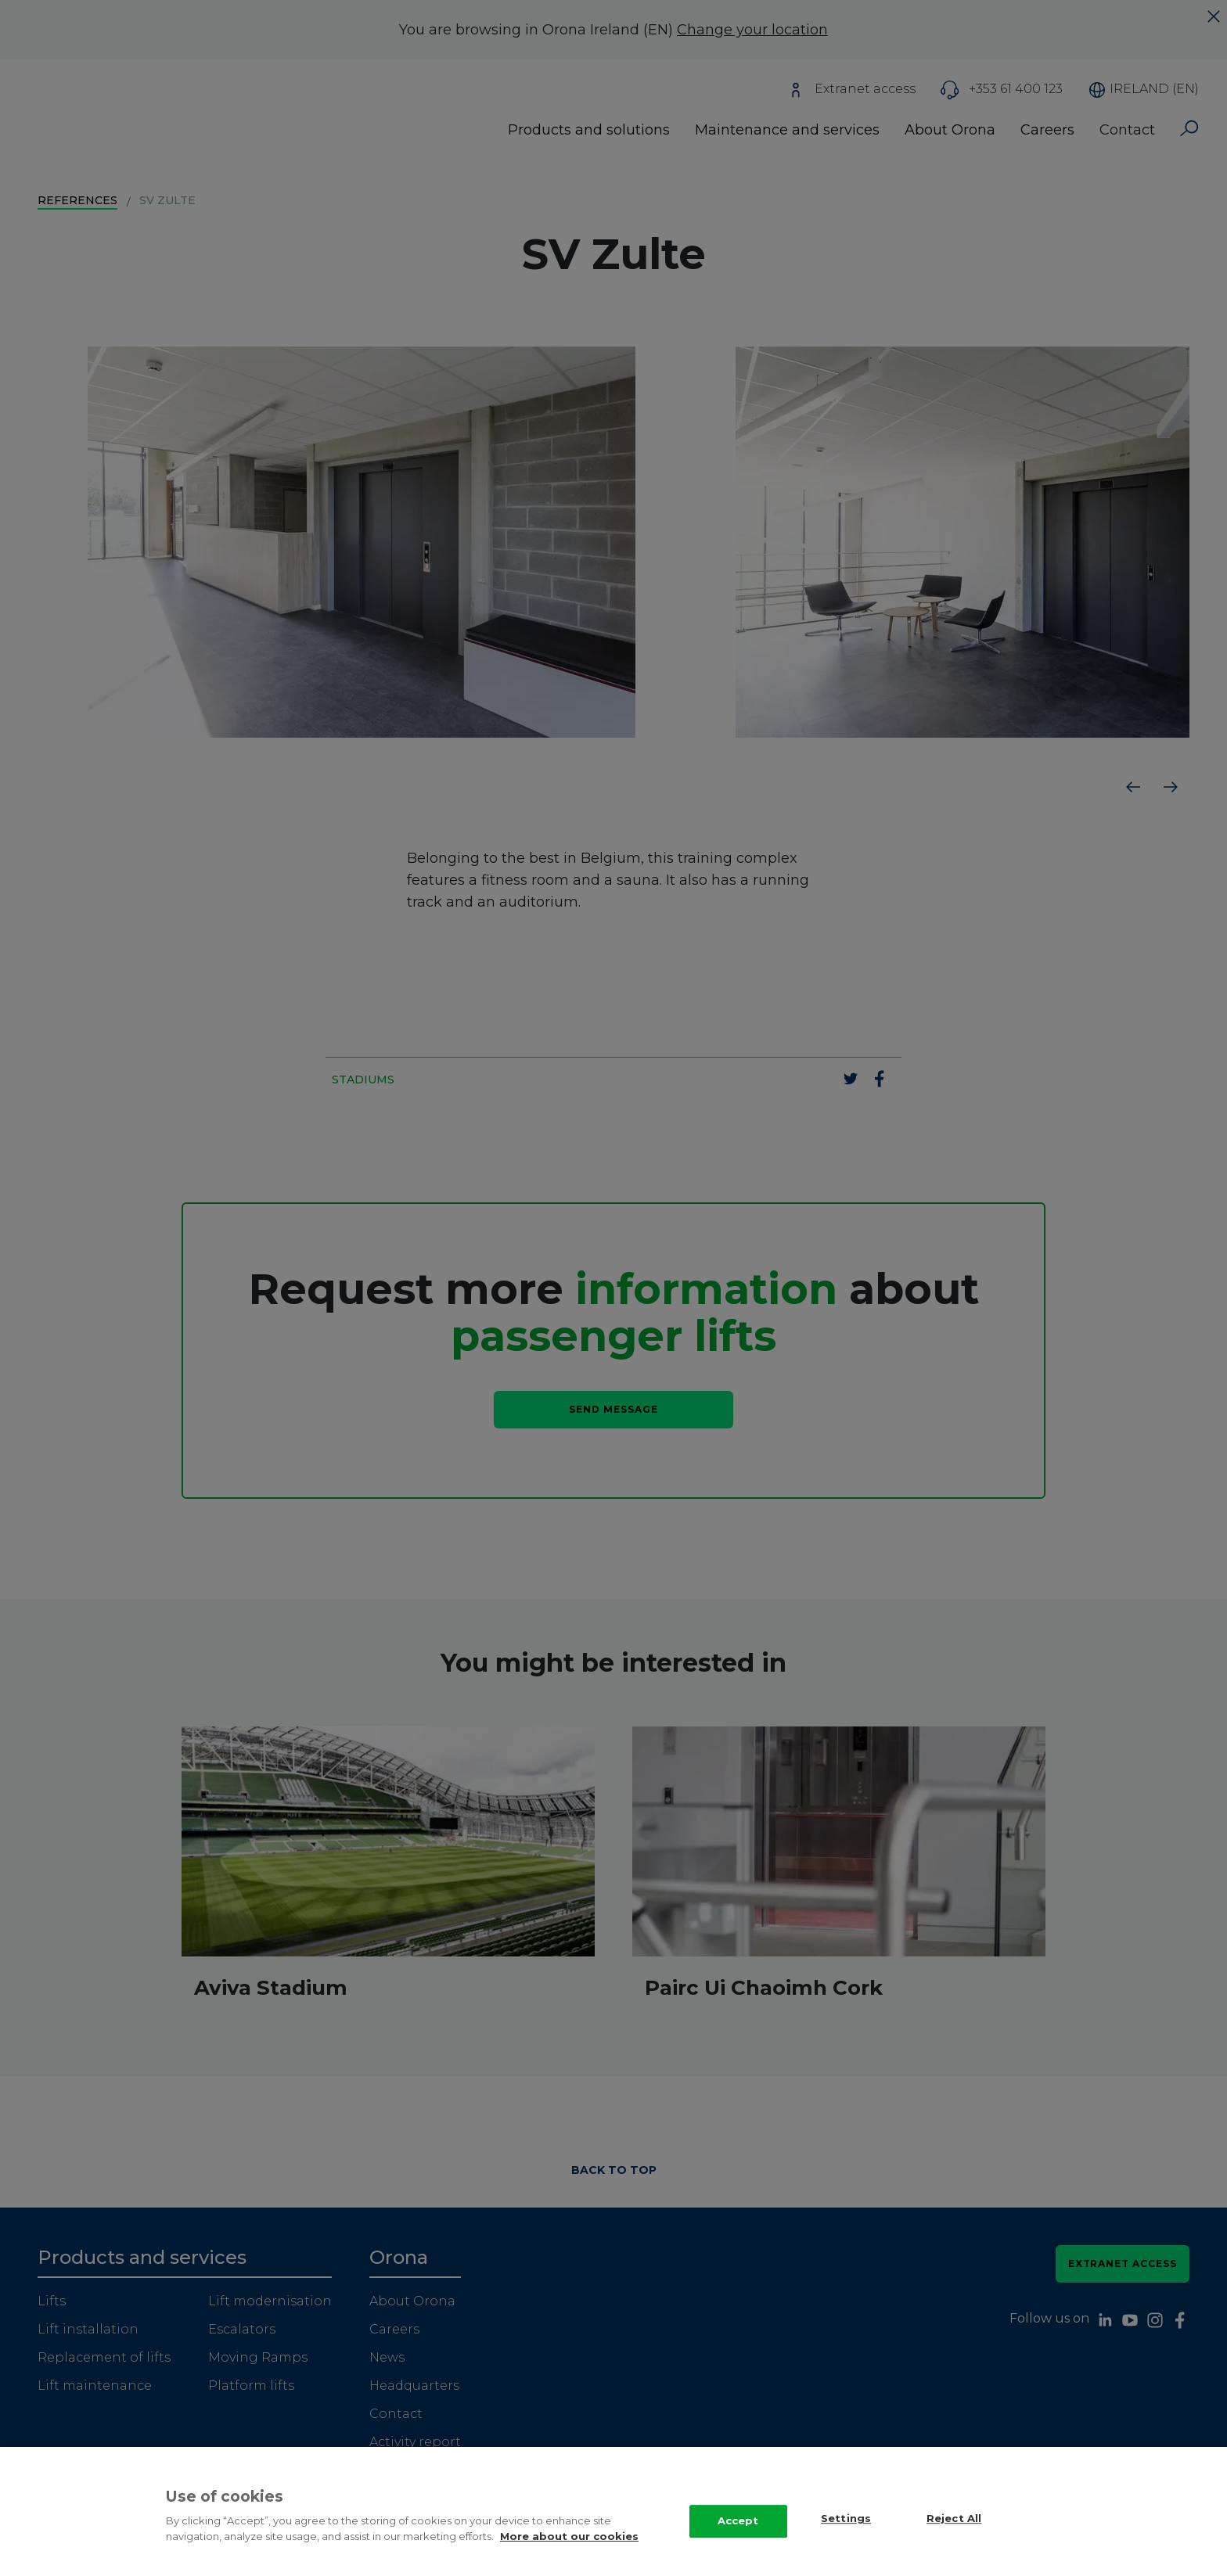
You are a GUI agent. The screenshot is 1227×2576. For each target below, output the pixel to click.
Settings (846, 2533)
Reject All (954, 2533)
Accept (738, 2534)
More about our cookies (569, 2550)
